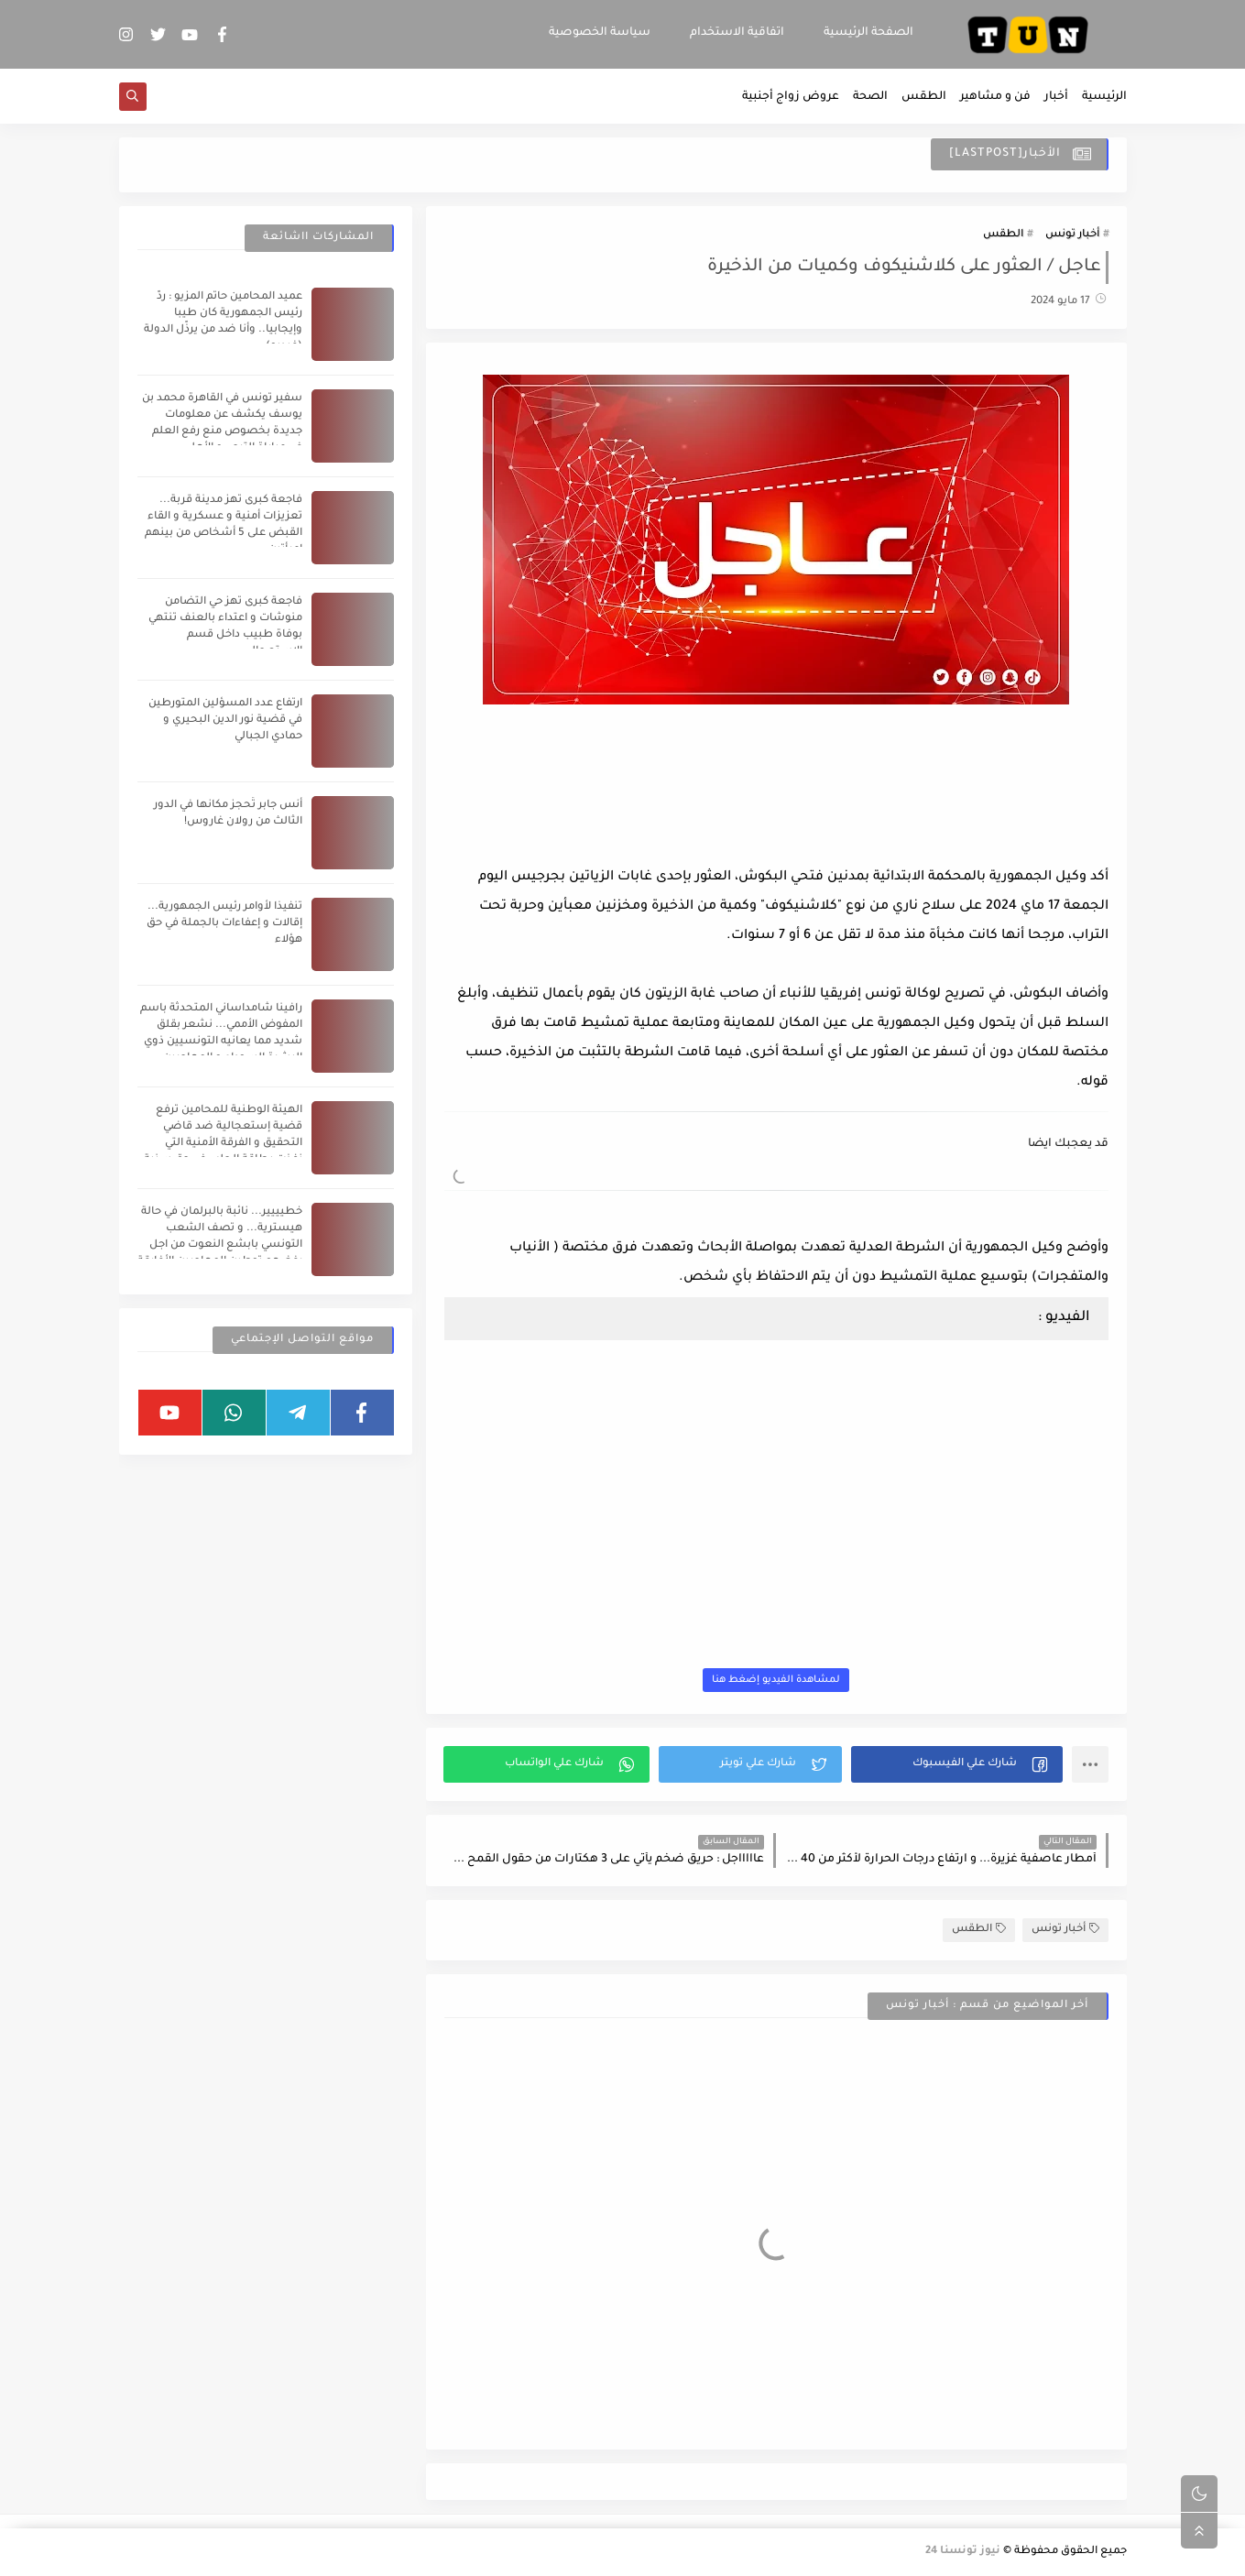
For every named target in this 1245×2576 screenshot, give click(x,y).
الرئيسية (1104, 97)
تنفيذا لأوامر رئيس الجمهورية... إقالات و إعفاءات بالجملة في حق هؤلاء (224, 923)
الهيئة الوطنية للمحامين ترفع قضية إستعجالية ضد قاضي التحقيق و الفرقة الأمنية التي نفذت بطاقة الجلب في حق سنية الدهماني (223, 1144)
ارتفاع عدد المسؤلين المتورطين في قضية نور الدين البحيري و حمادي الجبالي (225, 720)
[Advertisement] (776, 812)
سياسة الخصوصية (599, 33)
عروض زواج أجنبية (790, 97)
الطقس (923, 97)
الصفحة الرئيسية (868, 33)
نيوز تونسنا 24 (962, 2552)
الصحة (870, 97)
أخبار (1056, 97)
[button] (957, 1764)
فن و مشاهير (995, 97)
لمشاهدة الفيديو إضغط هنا (776, 1680)
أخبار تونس (1072, 235)
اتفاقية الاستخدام (737, 33)
